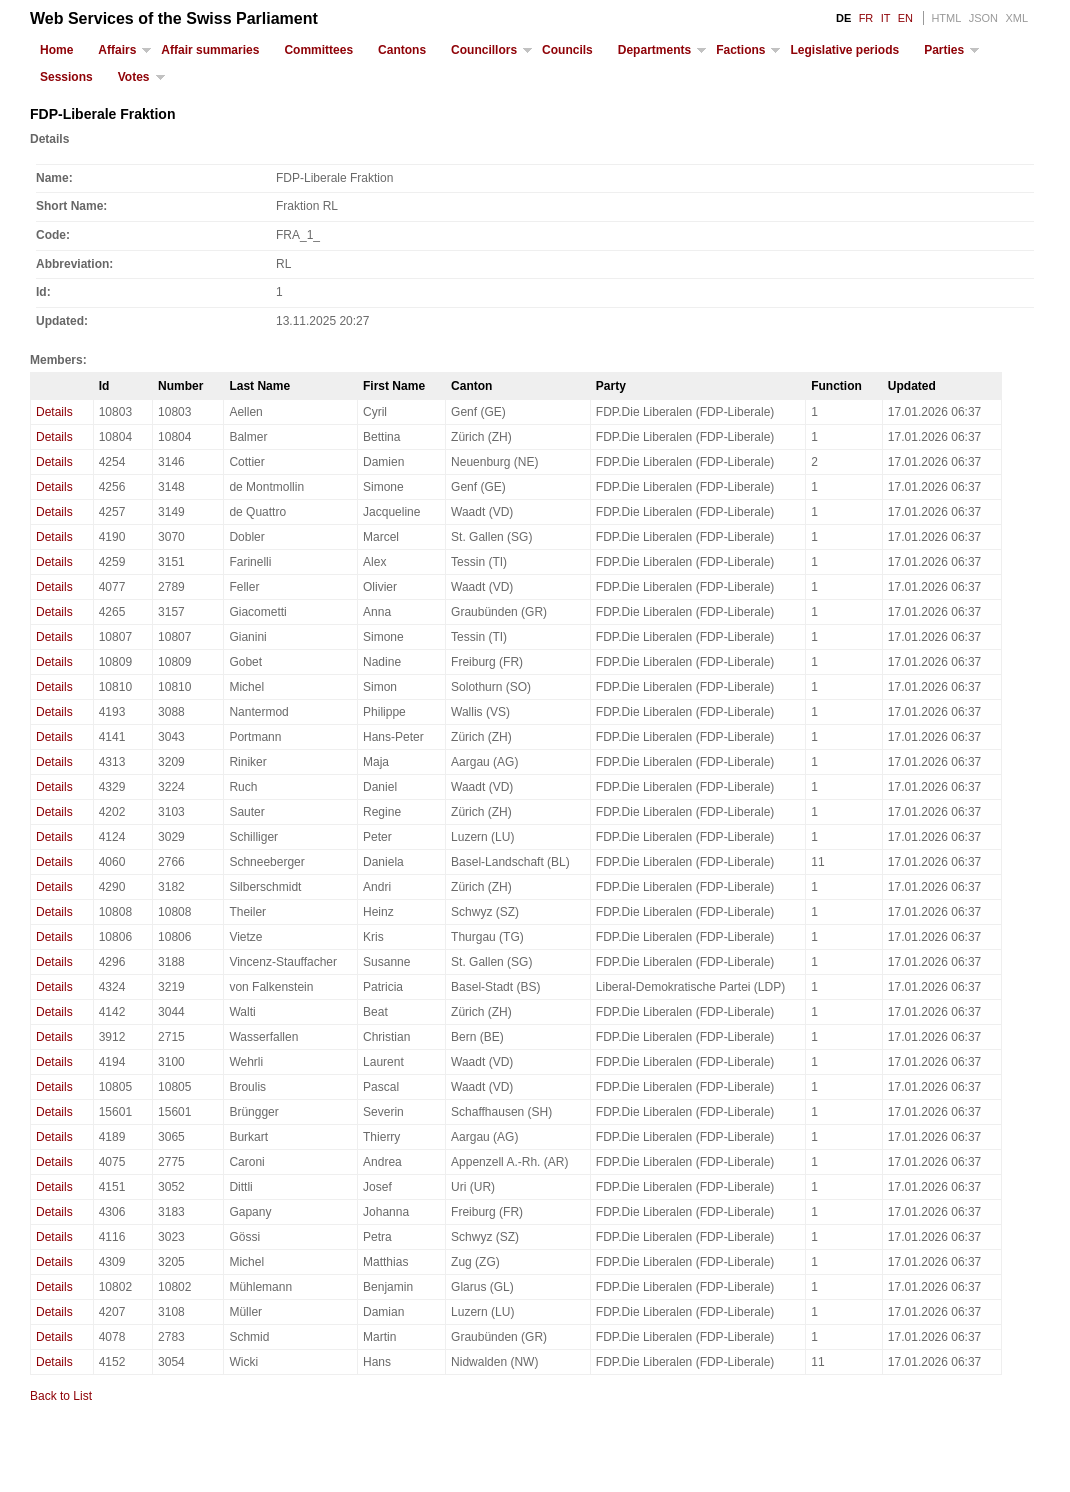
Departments (654, 50)
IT (886, 18)
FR (866, 18)
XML (1016, 18)
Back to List (61, 1396)
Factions (740, 50)
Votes (134, 77)
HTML (946, 18)
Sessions (66, 77)
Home (56, 50)
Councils (567, 50)
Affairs (117, 50)
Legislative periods (844, 50)
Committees (318, 50)
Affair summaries (210, 50)
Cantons (402, 50)
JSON (983, 18)
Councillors (484, 50)
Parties (944, 50)
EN (905, 18)
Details (54, 412)
